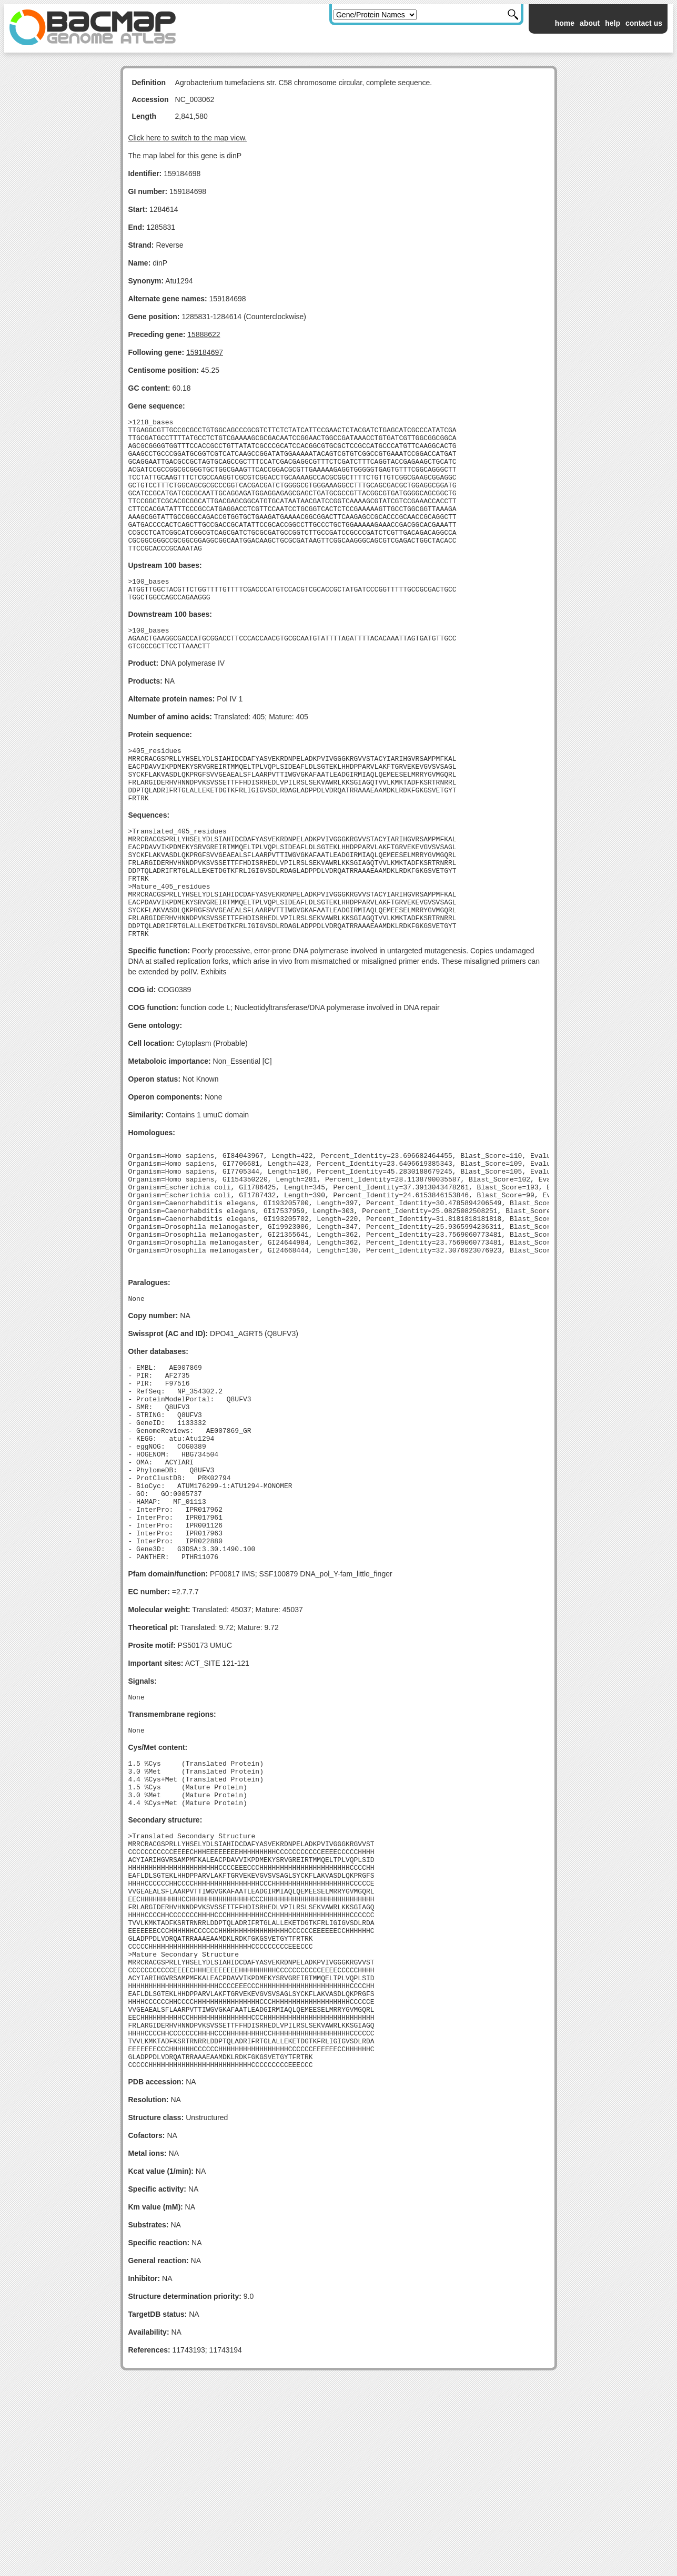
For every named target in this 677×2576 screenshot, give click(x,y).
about (590, 23)
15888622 (203, 334)
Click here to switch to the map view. (187, 138)
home (564, 23)
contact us (643, 23)
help (612, 23)
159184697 (204, 352)
